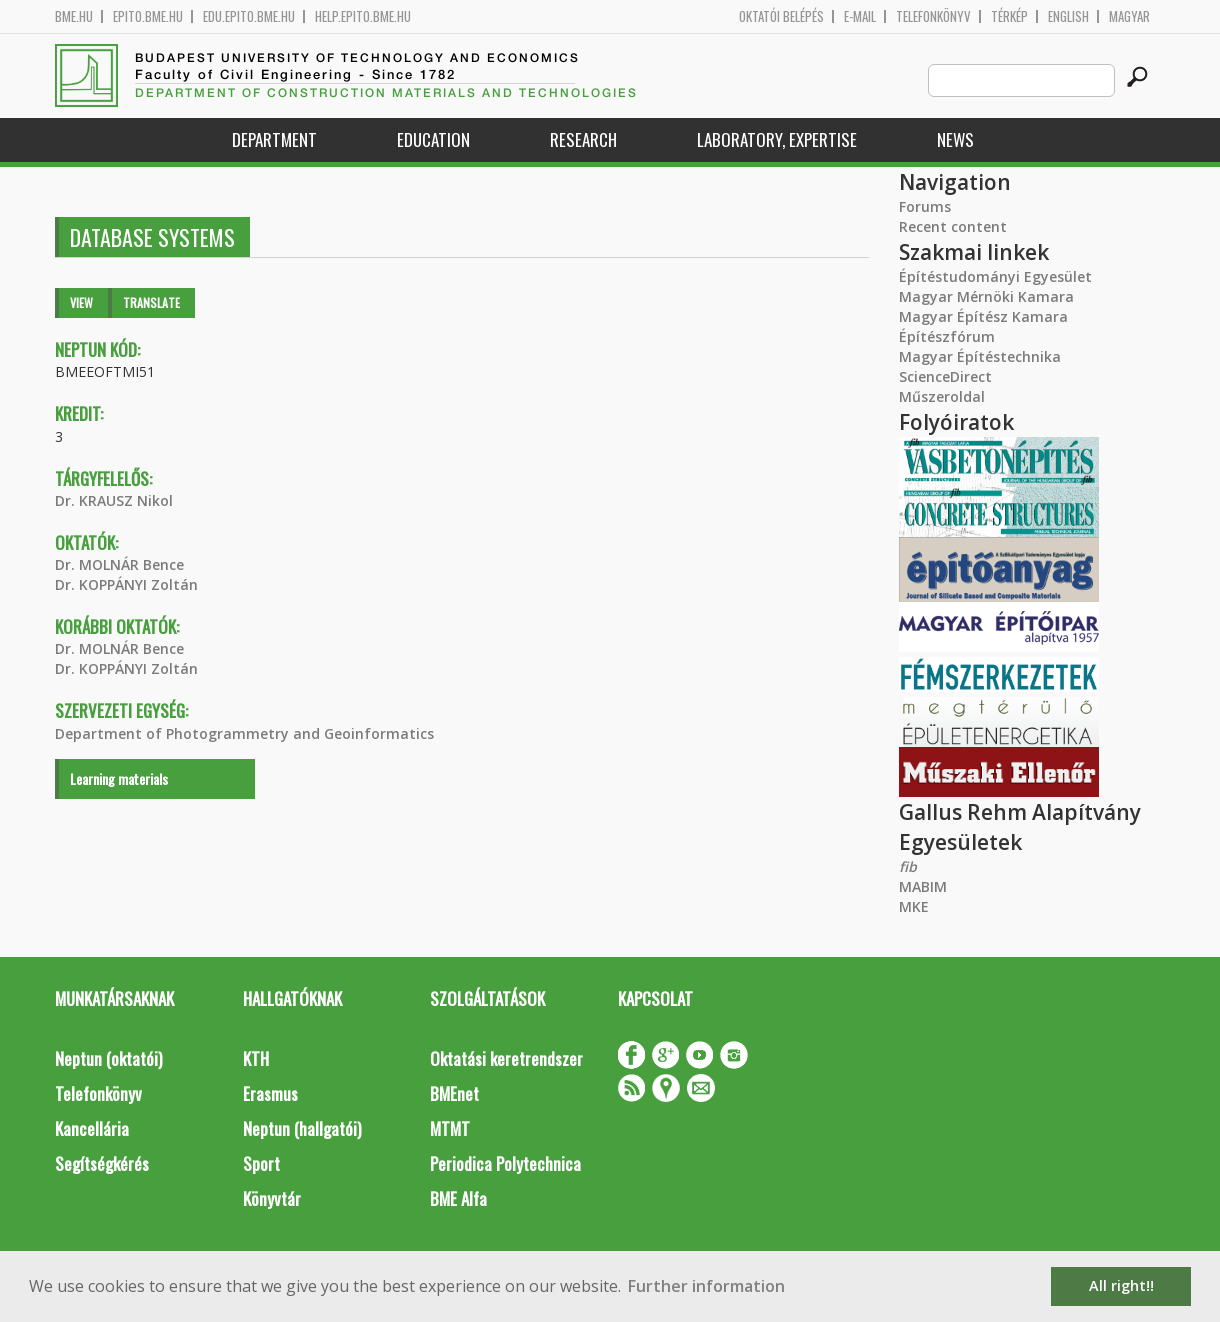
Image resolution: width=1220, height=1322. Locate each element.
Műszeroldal (942, 396)
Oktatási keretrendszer (506, 1058)
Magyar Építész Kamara (983, 316)
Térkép (1009, 16)
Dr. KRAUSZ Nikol (114, 500)
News (955, 139)
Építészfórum (947, 336)
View (81, 302)
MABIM (923, 886)
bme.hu (74, 16)
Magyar (1129, 16)
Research (583, 139)
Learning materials (119, 778)
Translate (151, 302)
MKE (914, 906)
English (1068, 16)
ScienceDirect (945, 376)
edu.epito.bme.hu (249, 16)
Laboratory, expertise (777, 139)
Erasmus (270, 1093)
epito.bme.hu (148, 16)
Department (274, 139)
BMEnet (454, 1093)
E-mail (860, 16)
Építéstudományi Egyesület (995, 276)
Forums (925, 206)
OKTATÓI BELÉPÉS (781, 16)
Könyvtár (272, 1198)
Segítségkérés (102, 1163)
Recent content (953, 226)
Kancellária (92, 1128)
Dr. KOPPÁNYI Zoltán (126, 584)
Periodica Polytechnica (505, 1163)
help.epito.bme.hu (363, 16)
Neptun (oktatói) (108, 1058)
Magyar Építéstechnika (980, 356)
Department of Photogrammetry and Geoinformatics (244, 733)
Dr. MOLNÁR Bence (119, 564)
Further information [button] (706, 1286)
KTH (256, 1058)
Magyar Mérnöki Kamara (986, 296)
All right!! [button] (1121, 1285)
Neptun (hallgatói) (302, 1128)
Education (433, 139)
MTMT (450, 1128)
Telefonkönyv (933, 16)
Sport (261, 1163)
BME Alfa (458, 1198)
